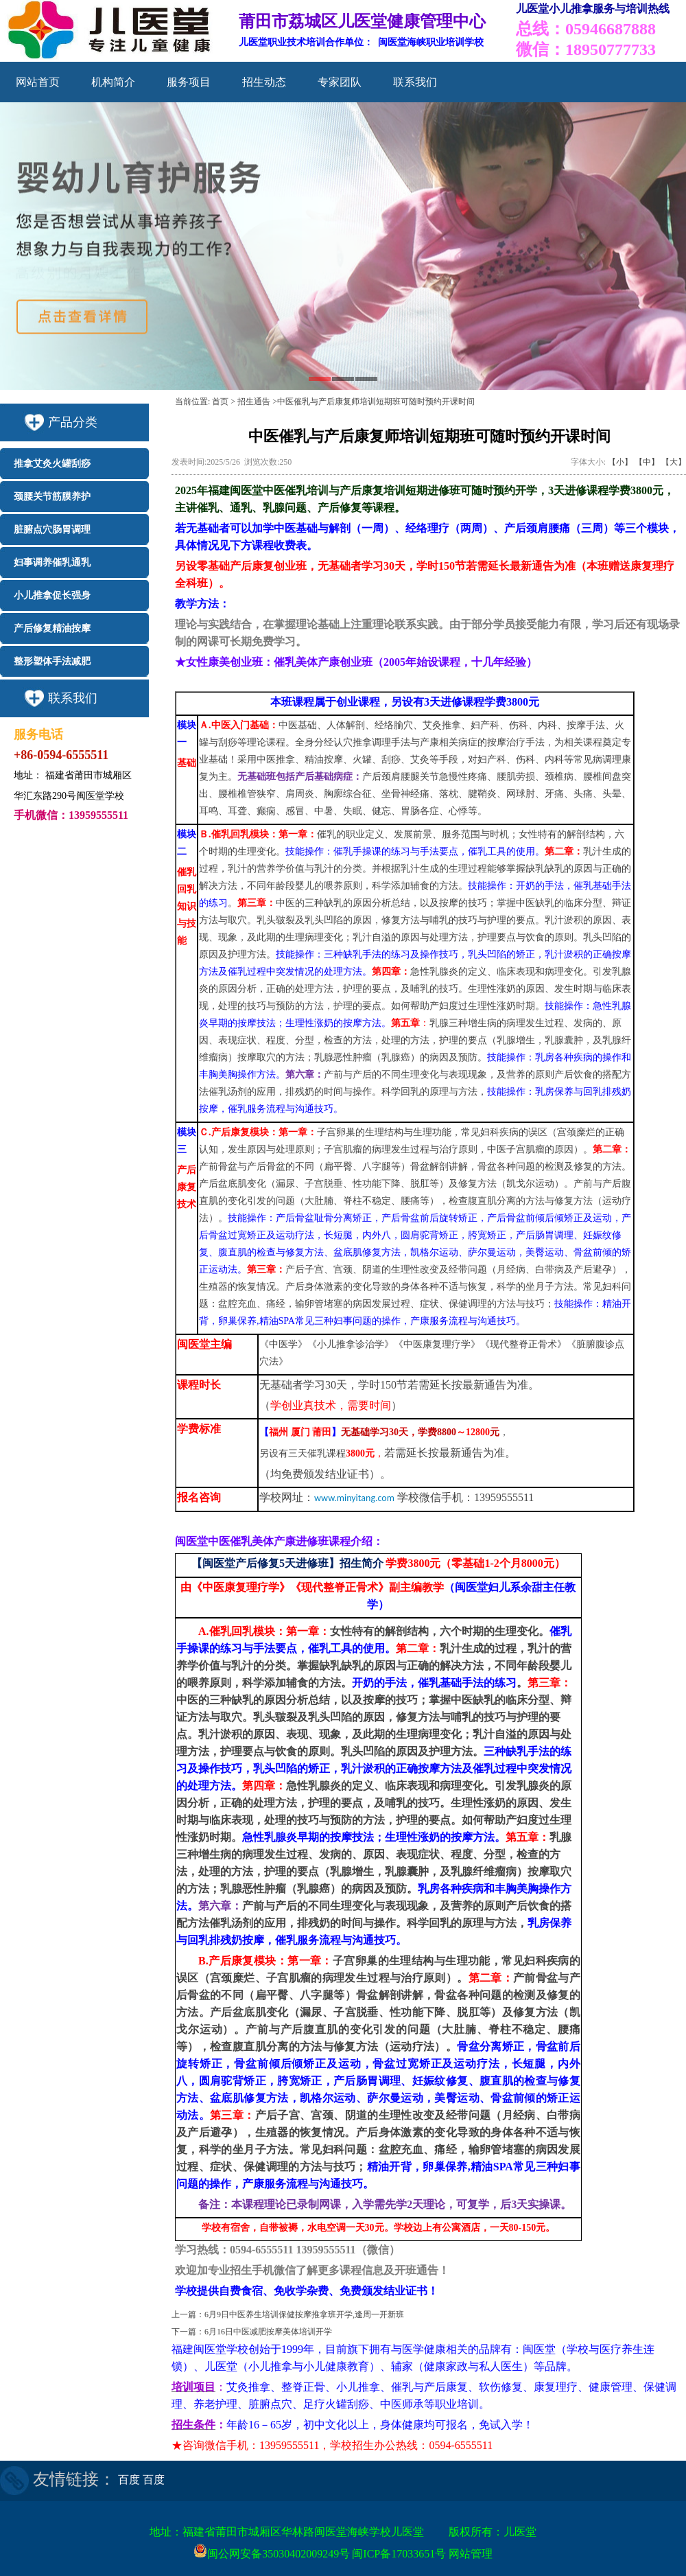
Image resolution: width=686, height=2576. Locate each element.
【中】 (647, 462)
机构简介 (113, 82)
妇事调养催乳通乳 (52, 562)
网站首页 (38, 82)
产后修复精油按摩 (52, 628)
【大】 (673, 462)
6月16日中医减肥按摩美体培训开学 (268, 2331)
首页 (220, 401)
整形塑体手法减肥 (52, 661)
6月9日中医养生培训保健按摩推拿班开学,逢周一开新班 (304, 2314)
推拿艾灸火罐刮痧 (52, 464)
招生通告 (253, 401)
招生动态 (264, 82)
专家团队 (340, 82)
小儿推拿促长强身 (52, 595)
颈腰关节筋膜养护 (52, 496)
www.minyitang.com (354, 1498)
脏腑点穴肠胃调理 (52, 529)
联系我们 (415, 82)
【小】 (620, 462)
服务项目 (189, 82)
